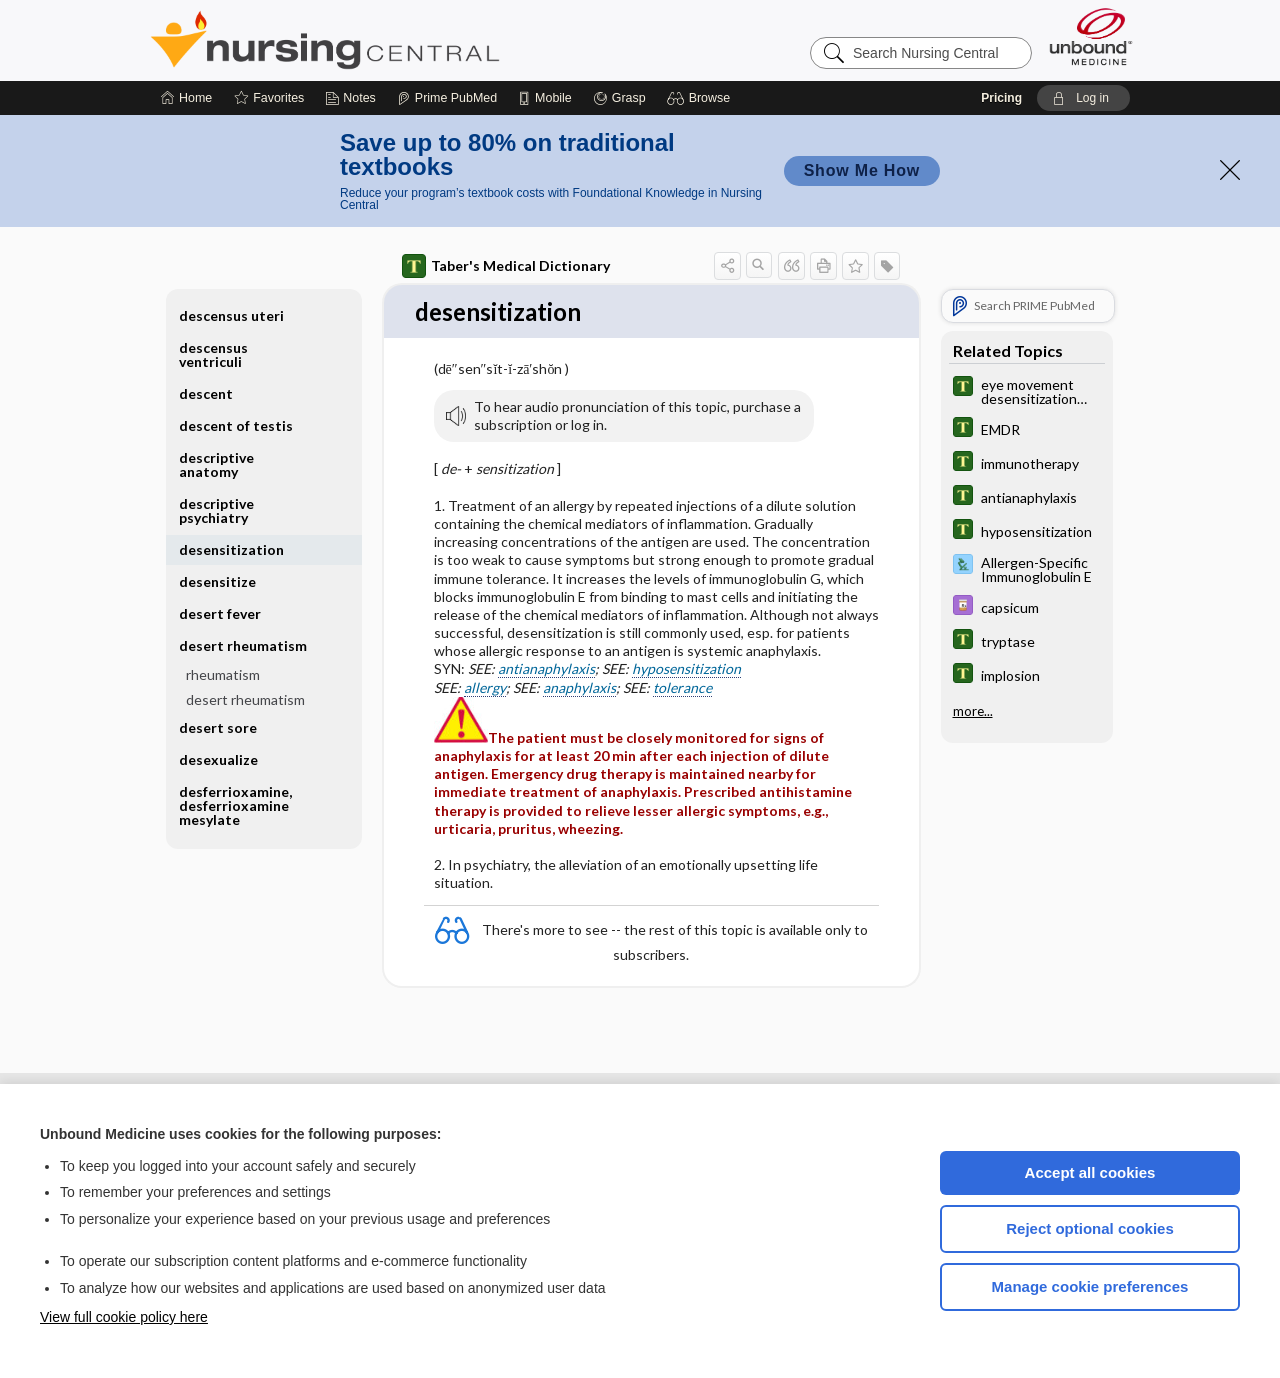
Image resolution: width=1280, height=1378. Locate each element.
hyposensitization (686, 670)
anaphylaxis (579, 688)
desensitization (231, 549)
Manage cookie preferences (1090, 1286)
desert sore (218, 727)
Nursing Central (400, 40)
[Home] (186, 98)
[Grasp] (619, 98)
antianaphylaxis (546, 670)
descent (206, 393)
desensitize (217, 581)
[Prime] (447, 98)
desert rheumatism (243, 645)
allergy (485, 688)
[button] (701, 98)
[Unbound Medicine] (1091, 36)
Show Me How (862, 170)
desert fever (220, 613)
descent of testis (236, 425)
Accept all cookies (1090, 1172)
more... (973, 710)
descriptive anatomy (216, 464)
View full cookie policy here (124, 1317)
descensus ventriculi (213, 354)
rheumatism (223, 674)
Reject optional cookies (1090, 1228)
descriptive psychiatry (216, 510)
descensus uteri (231, 315)
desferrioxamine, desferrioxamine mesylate (235, 805)
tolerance (682, 688)
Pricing (1001, 98)
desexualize (218, 759)
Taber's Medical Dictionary (506, 266)
